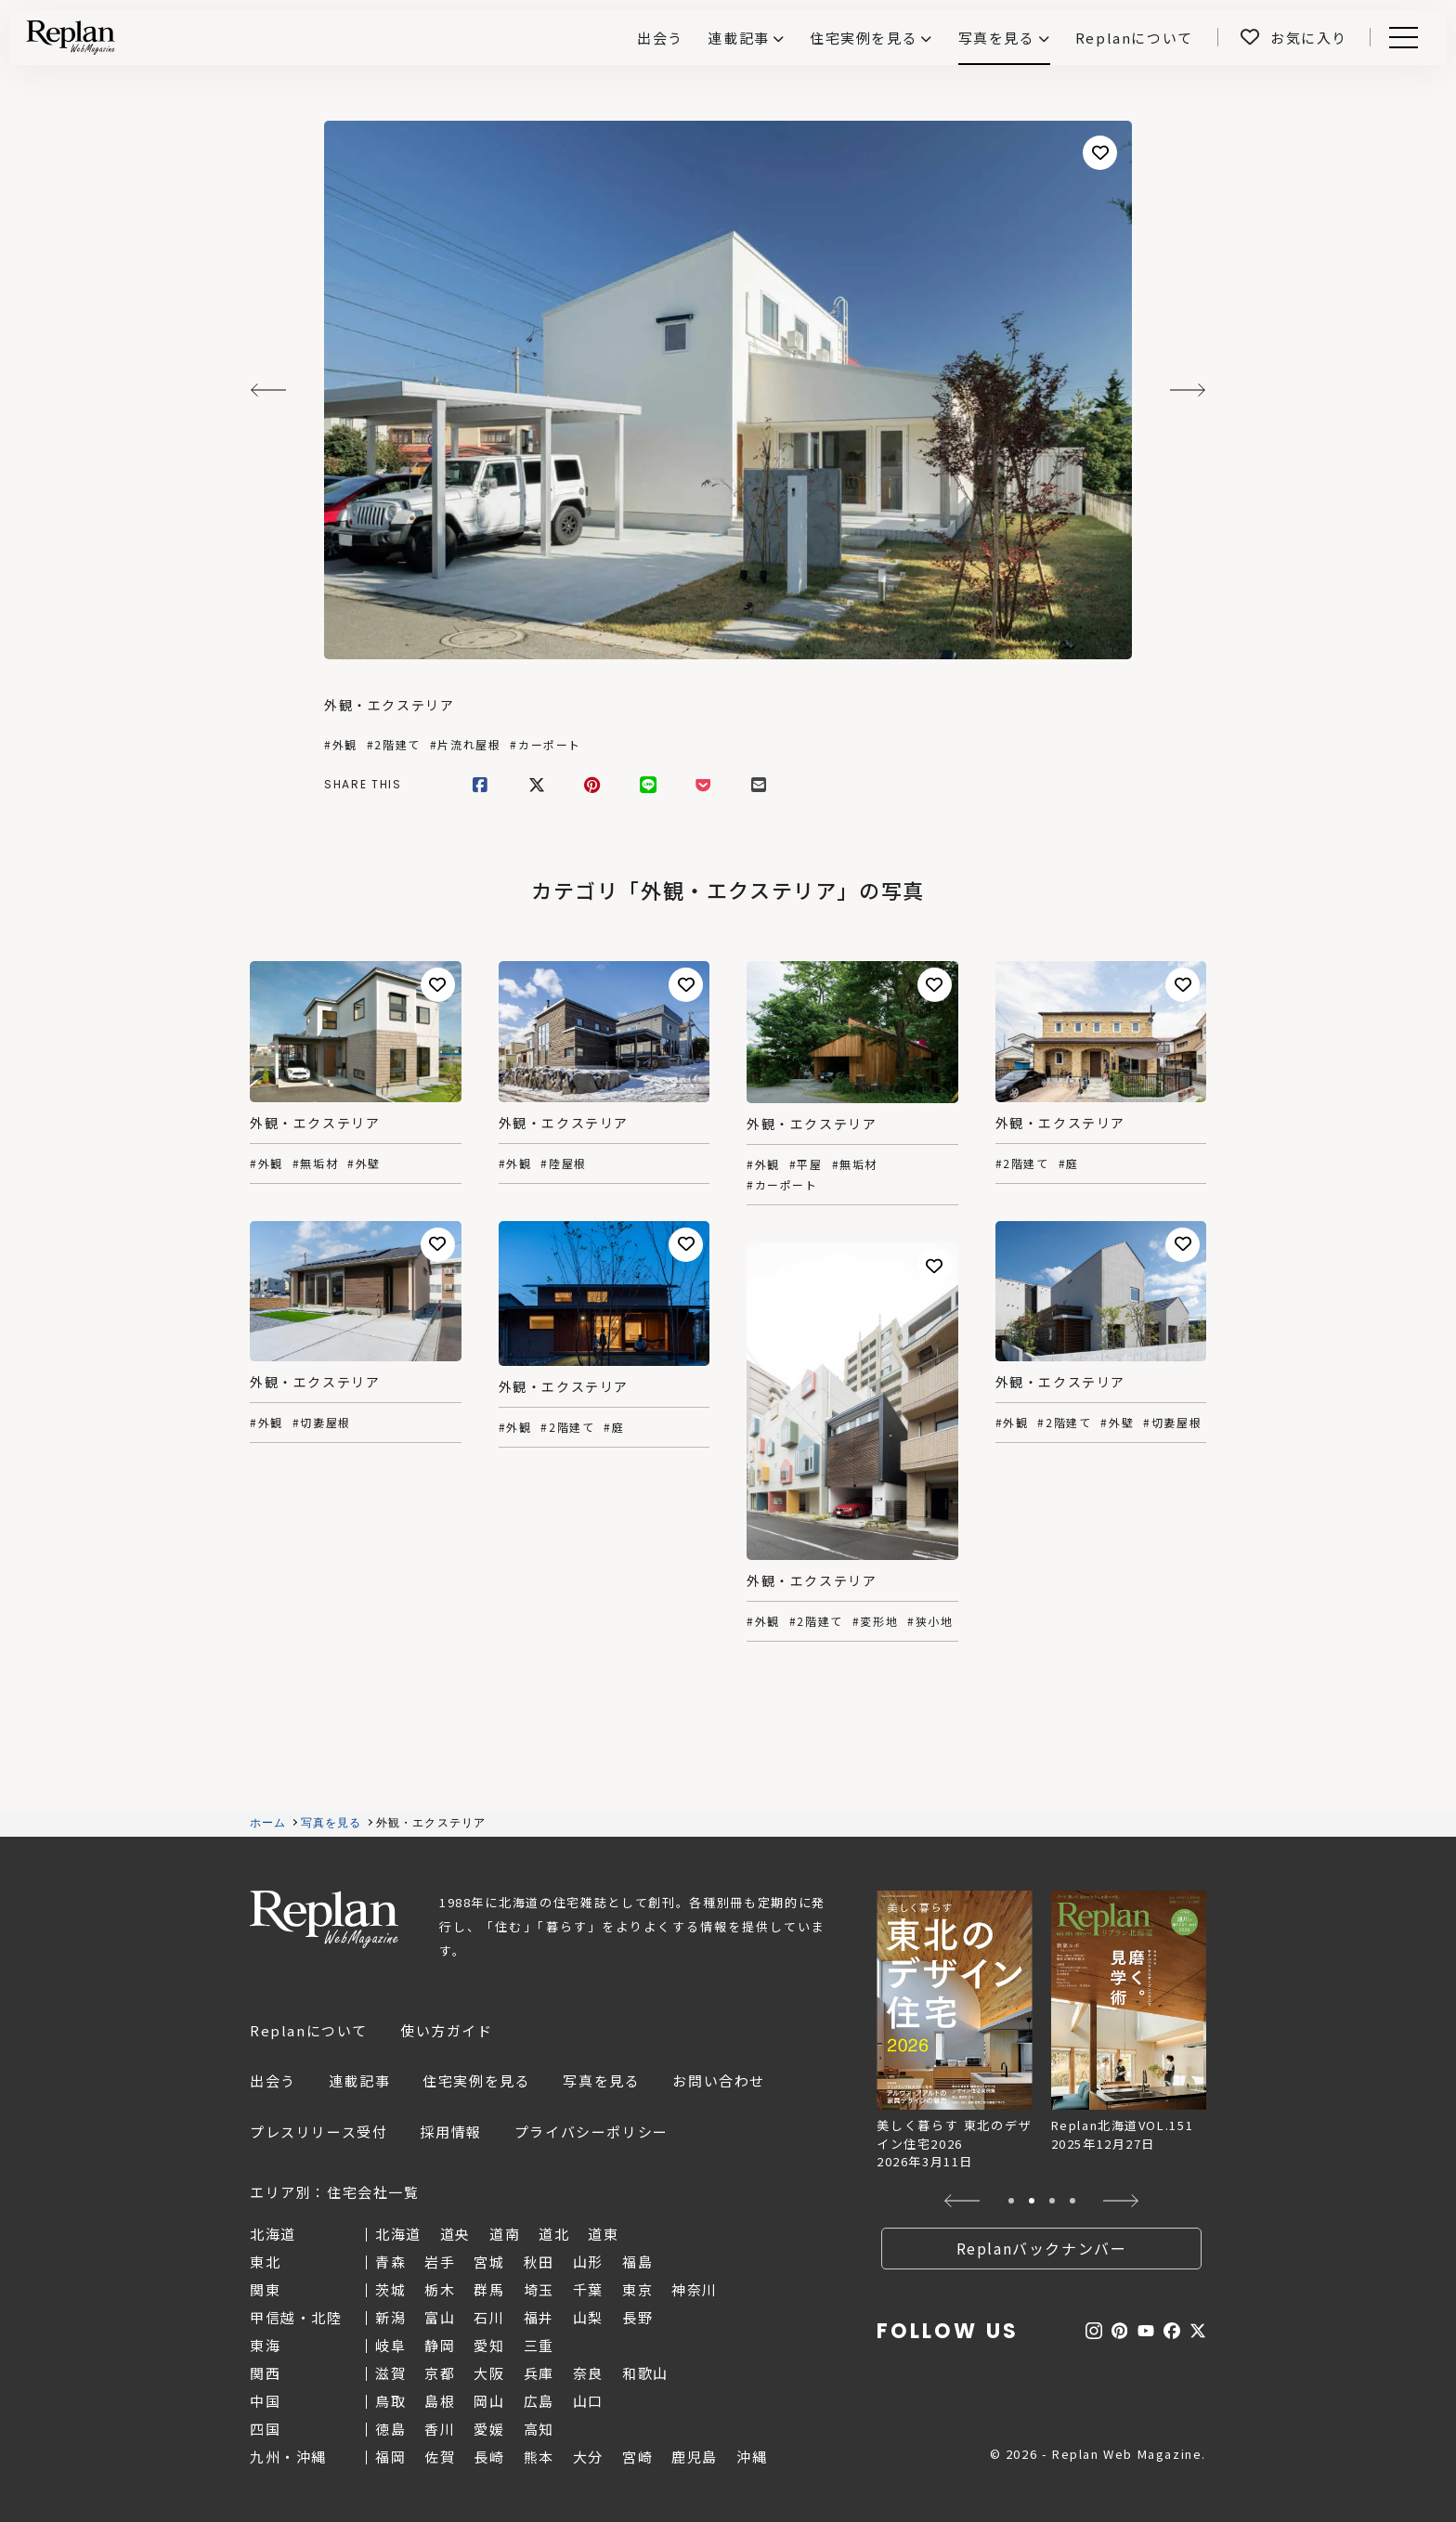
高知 (539, 2429)
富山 (439, 2317)
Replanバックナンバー (1041, 2248)
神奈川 (694, 2289)
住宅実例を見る (863, 37)
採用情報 (450, 2131)
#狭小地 (930, 1621)
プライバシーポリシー (591, 2131)
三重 (539, 2345)
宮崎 (637, 2457)
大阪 (489, 2373)
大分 (588, 2457)
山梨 (588, 2317)
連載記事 (738, 37)
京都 (439, 2373)
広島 (539, 2401)
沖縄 (751, 2457)
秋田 (539, 2261)
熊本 (539, 2457)
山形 (588, 2261)
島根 (439, 2401)
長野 (637, 2317)
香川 (439, 2429)
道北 (554, 2234)
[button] (962, 2200)
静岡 (439, 2345)
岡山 (489, 2401)
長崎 (489, 2457)
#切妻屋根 (1172, 1422)
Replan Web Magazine (324, 1919)
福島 (637, 2261)
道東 (603, 2234)
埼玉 (539, 2289)
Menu (1400, 38)
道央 (455, 2234)
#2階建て (394, 744)
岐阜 (390, 2345)
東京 (637, 2289)
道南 (504, 2234)
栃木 (439, 2289)
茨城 (390, 2289)
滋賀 (390, 2373)
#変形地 (875, 1621)
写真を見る (996, 37)
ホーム (268, 1822)
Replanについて (309, 2030)
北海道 (398, 2234)
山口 (588, 2401)
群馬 (489, 2289)
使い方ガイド (446, 2030)
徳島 (390, 2429)
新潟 (390, 2317)
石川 (489, 2317)
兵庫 (539, 2373)
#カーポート (545, 744)
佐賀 (439, 2457)
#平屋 (806, 1164)
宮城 (489, 2261)
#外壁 (364, 1163)
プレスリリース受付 (318, 2131)
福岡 (390, 2457)
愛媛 (489, 2429)
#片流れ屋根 (465, 744)
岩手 (439, 2261)
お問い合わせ (718, 2080)
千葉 (588, 2289)
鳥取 (390, 2401)
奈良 (588, 2373)
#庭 (1069, 1163)
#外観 (341, 744)
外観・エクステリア (389, 705)
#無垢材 (315, 1163)
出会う (273, 2080)
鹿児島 (694, 2457)
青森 (390, 2261)
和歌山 (645, 2373)
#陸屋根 (563, 1163)
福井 (539, 2317)
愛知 (489, 2345)
